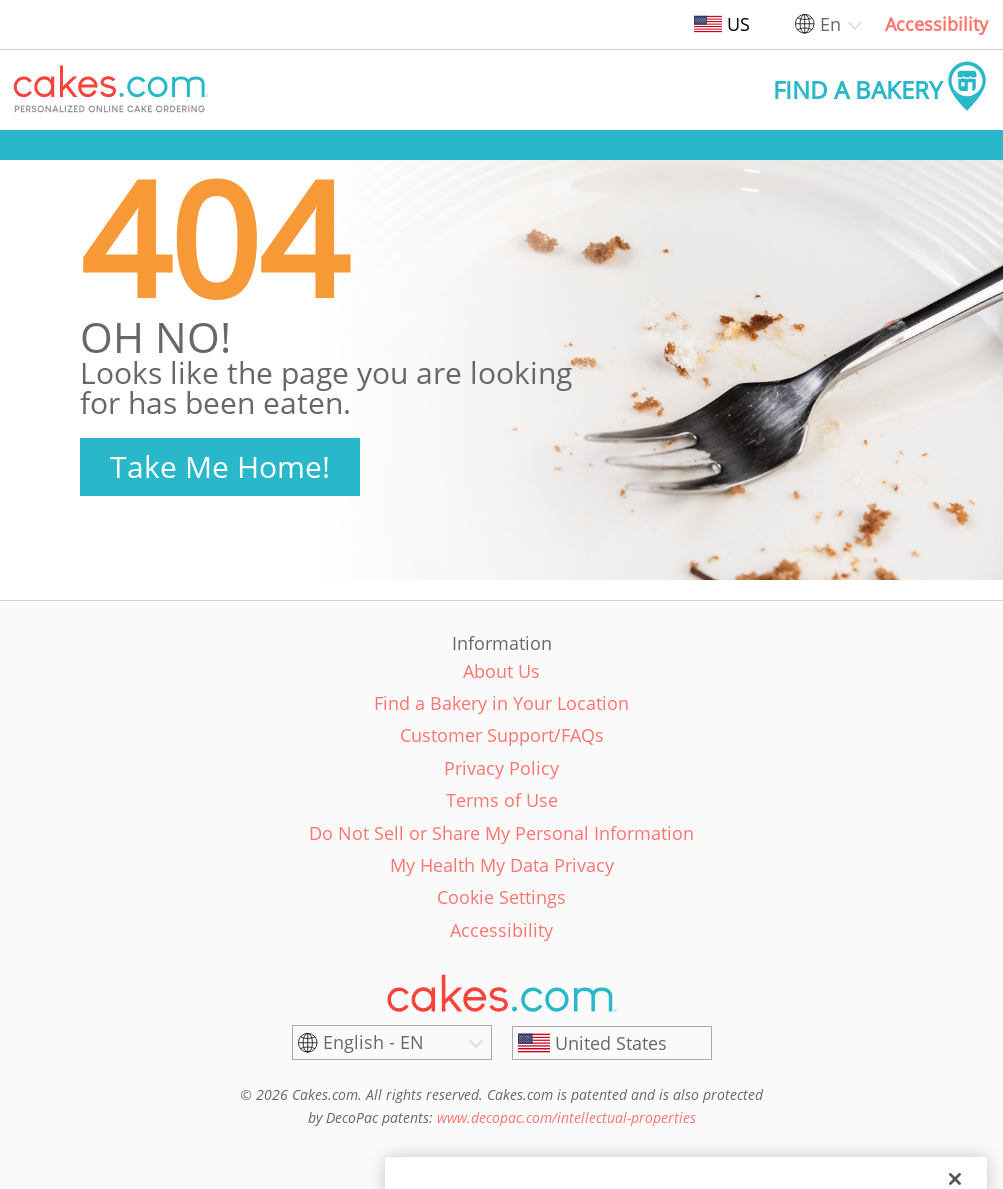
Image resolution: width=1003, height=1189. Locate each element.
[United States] (612, 1043)
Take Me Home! (220, 466)
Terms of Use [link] (502, 800)
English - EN (373, 1042)
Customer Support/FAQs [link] (502, 735)
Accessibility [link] (936, 24)
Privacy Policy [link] (501, 768)
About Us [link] (501, 671)
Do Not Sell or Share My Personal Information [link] (501, 833)
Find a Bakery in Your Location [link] (501, 703)
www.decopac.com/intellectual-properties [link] (566, 1117)
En (830, 24)
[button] (111, 90)
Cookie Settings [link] (501, 897)
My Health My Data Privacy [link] (502, 865)
